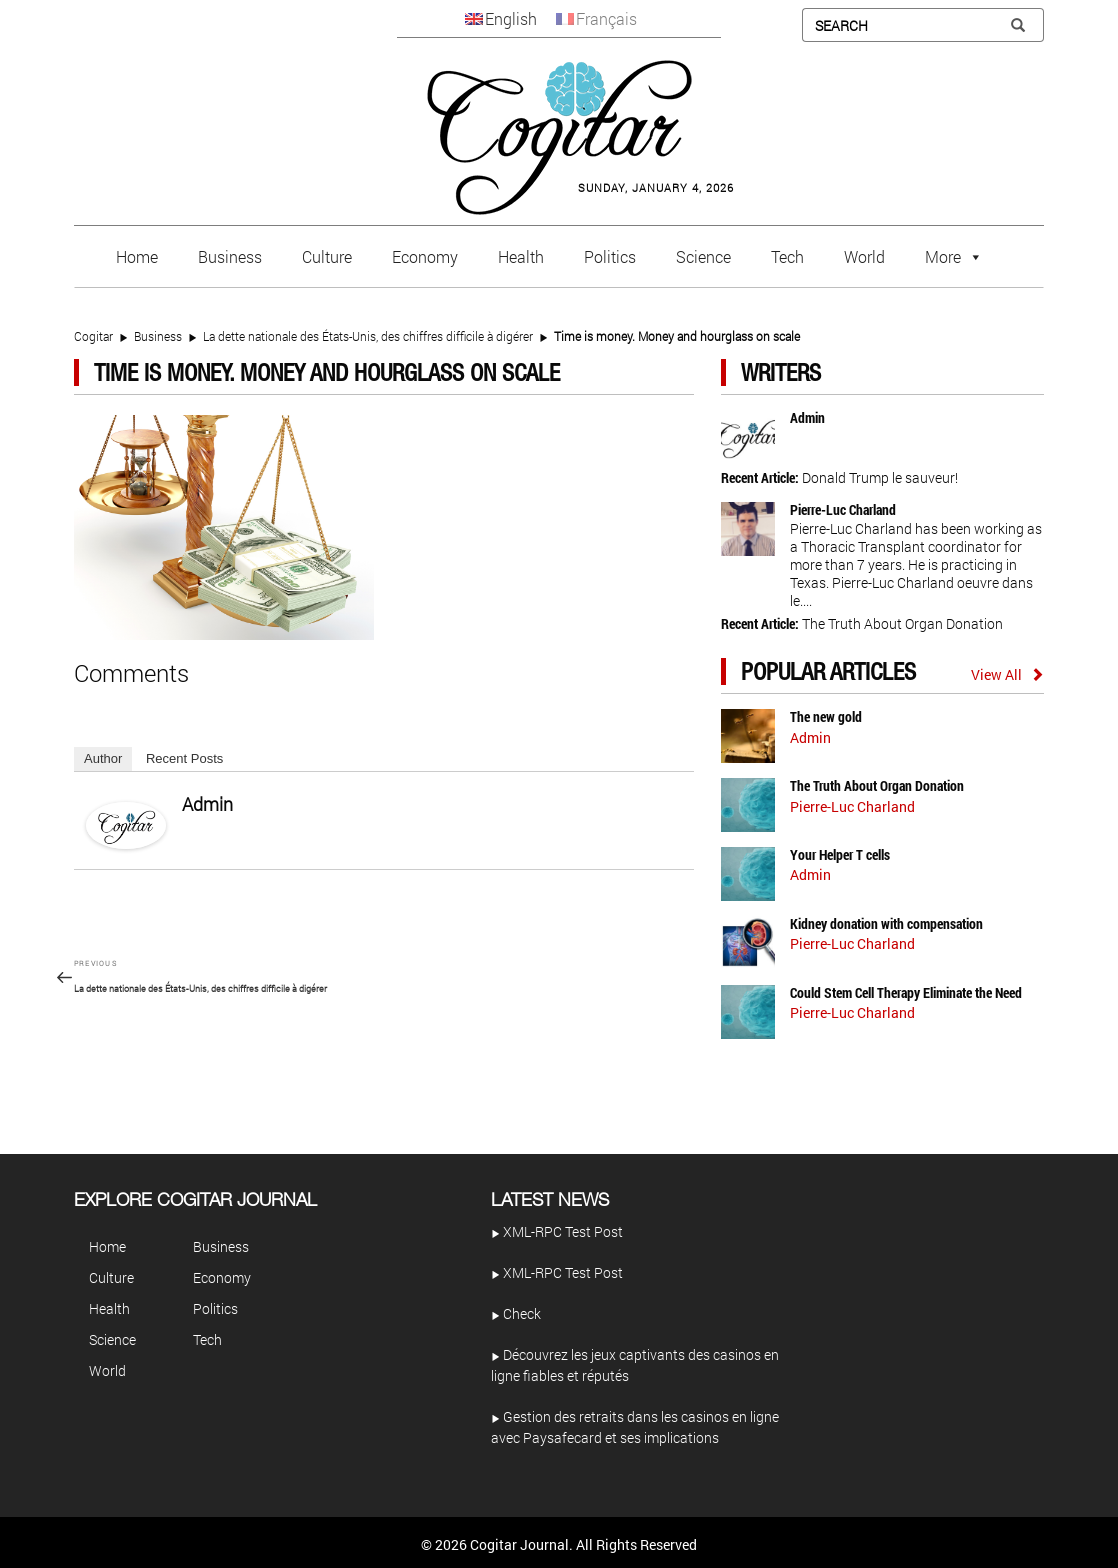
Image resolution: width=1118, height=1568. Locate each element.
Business (230, 256)
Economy (425, 256)
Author (103, 758)
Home (137, 256)
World (864, 256)
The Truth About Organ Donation (902, 623)
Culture (327, 256)
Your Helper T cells (840, 854)
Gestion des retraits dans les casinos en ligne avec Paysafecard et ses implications (635, 1427)
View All (996, 674)
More (943, 256)
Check (516, 1313)
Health (521, 256)
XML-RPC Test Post (557, 1231)
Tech (787, 256)
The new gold (826, 716)
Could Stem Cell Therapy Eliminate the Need (906, 992)
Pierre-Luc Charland (843, 509)
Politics (610, 256)
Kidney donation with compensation (886, 923)
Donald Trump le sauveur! (880, 477)
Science (703, 256)
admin (207, 804)
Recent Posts (184, 758)
